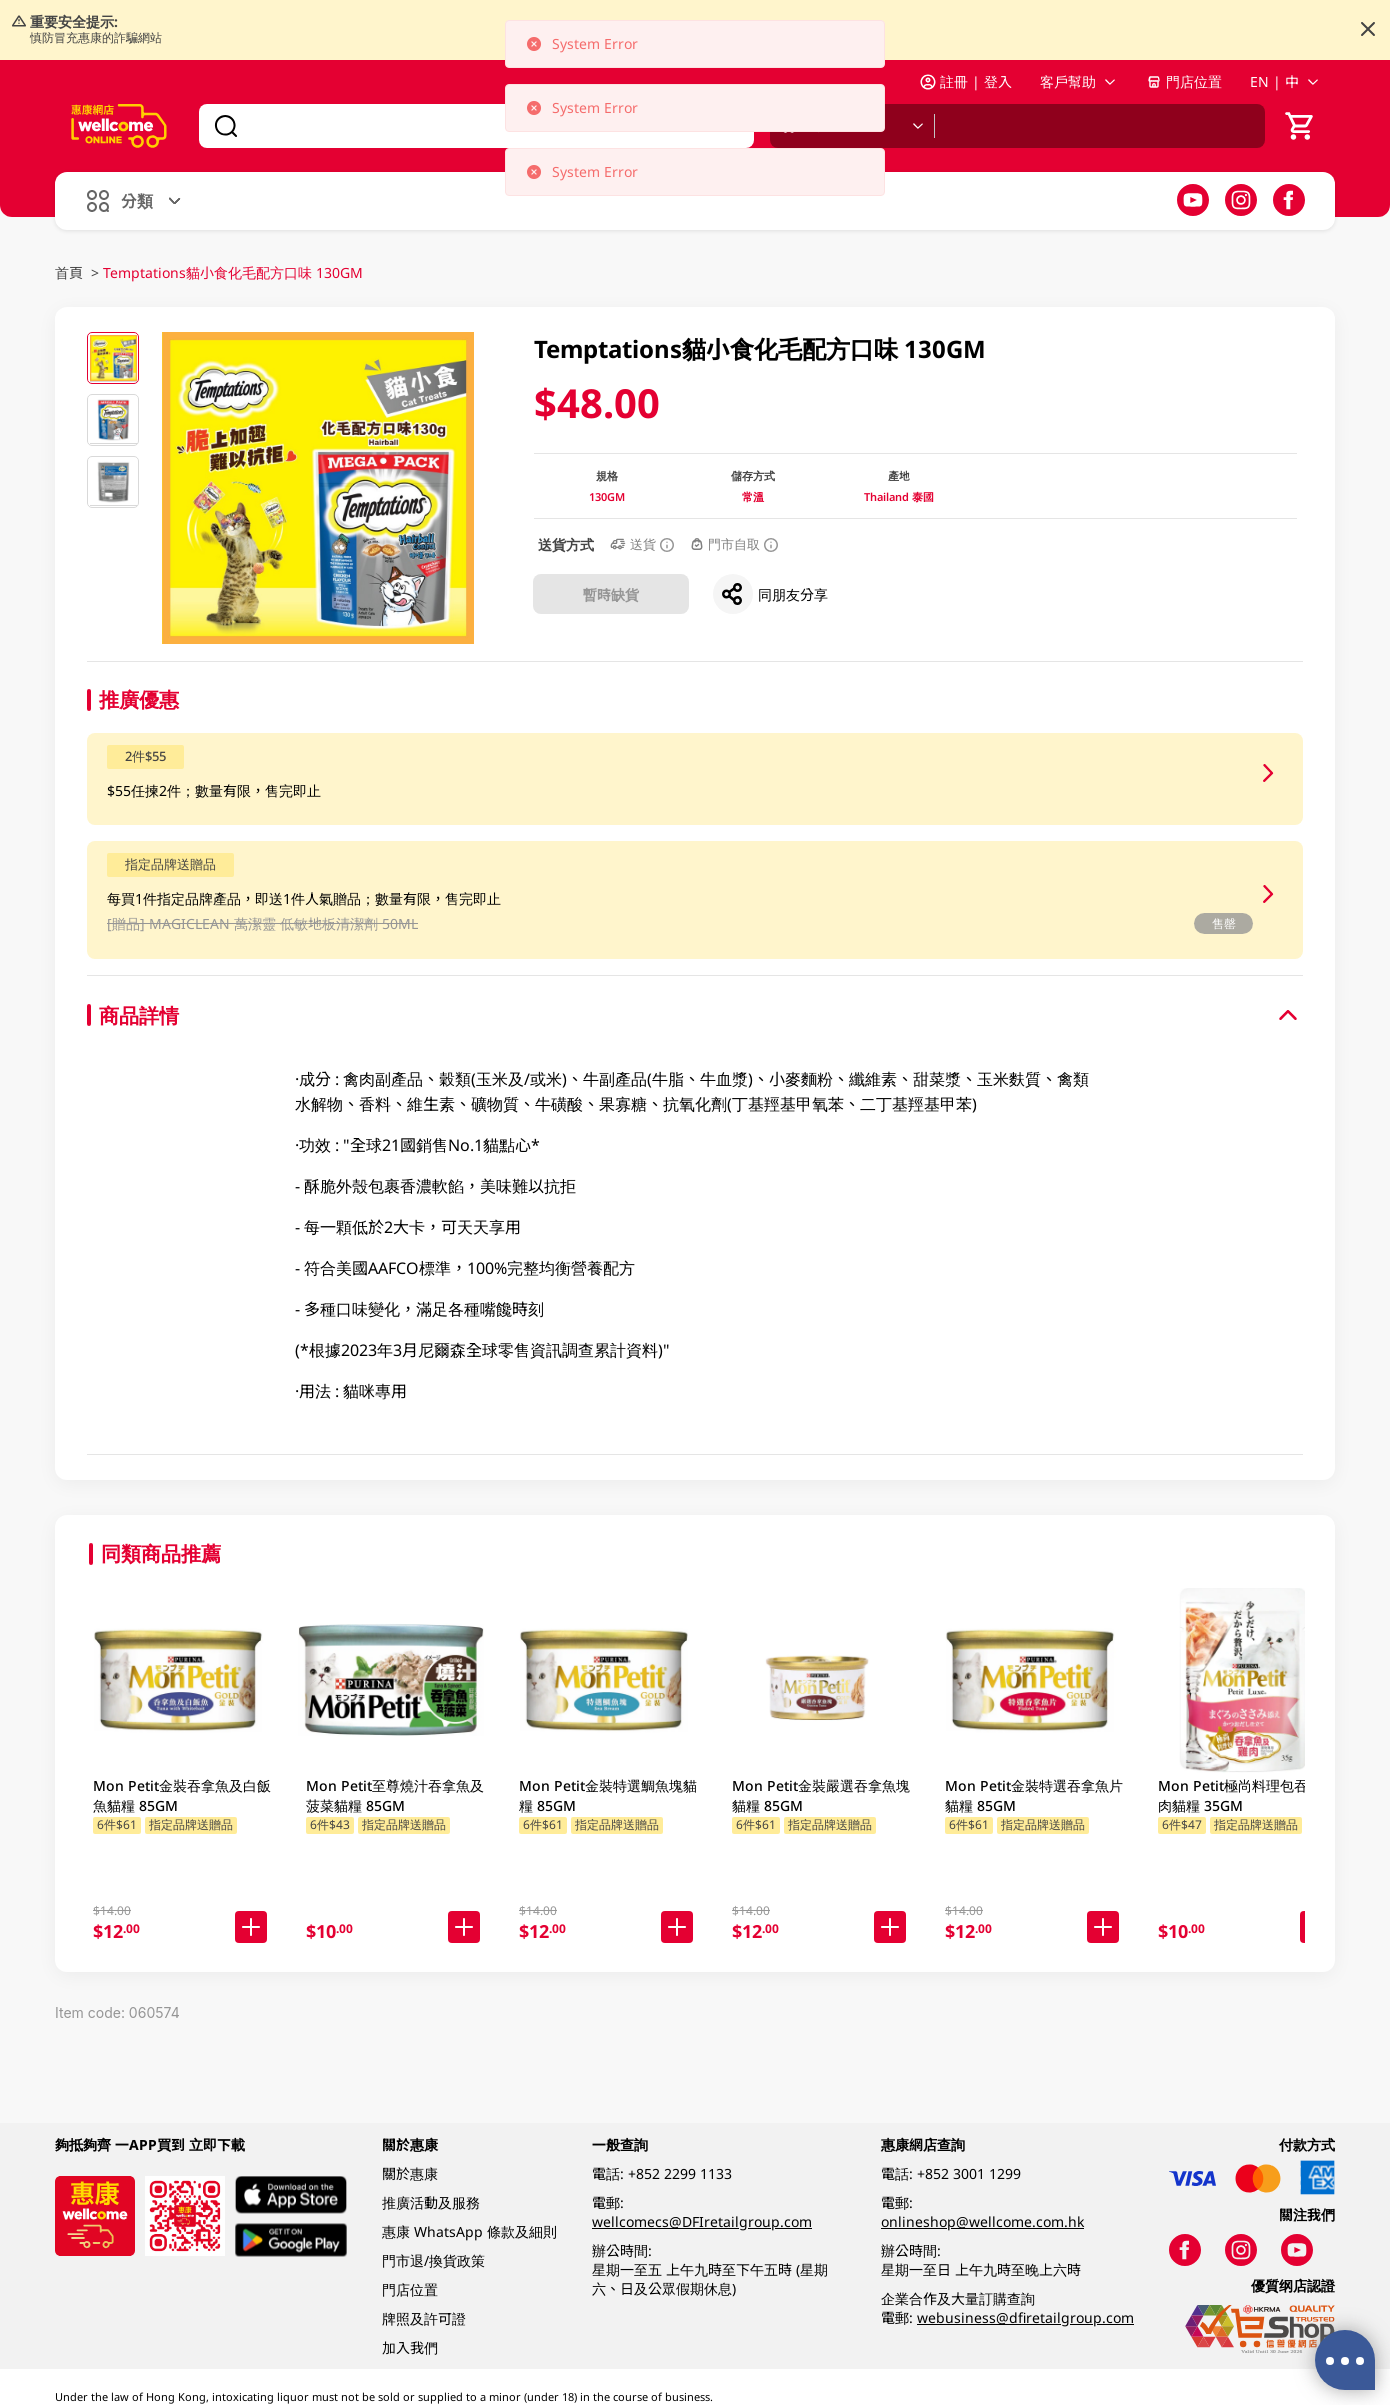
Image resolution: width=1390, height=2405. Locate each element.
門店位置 (1184, 81)
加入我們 (410, 2347)
